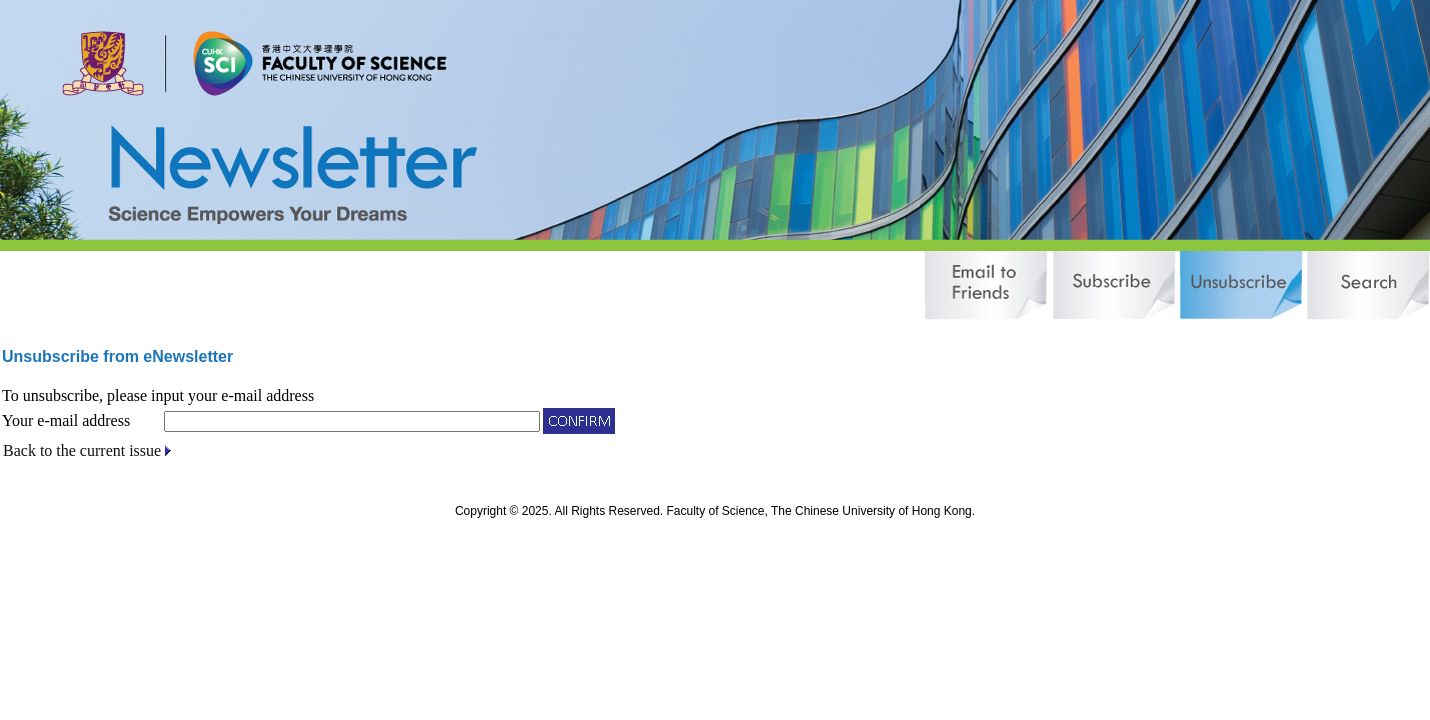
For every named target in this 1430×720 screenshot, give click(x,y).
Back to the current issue (82, 450)
